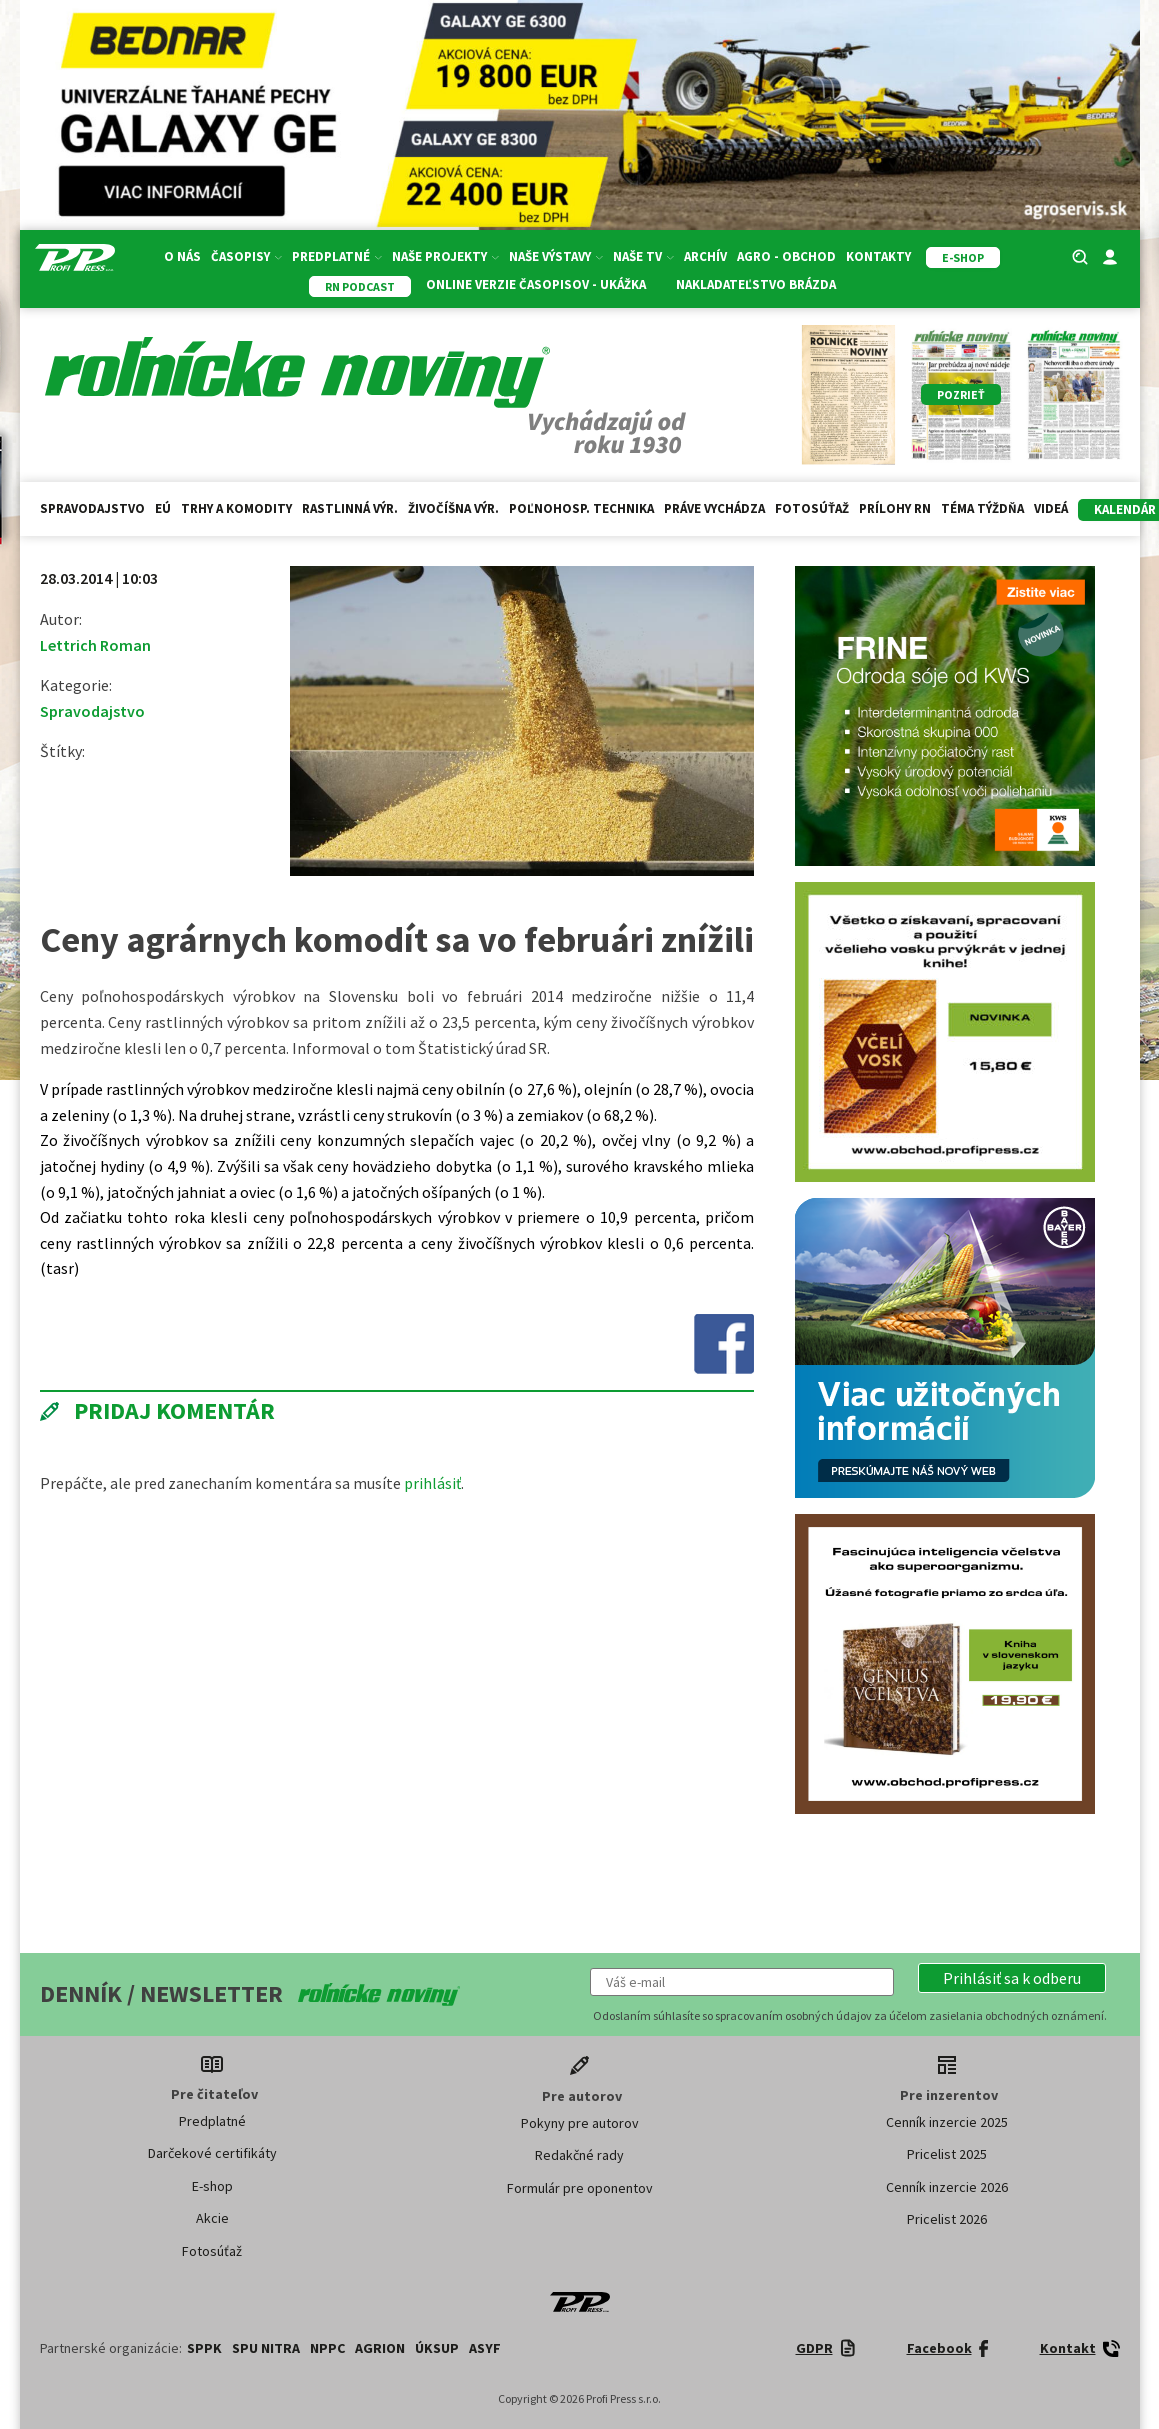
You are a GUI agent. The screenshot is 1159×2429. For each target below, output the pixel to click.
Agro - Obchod (786, 256)
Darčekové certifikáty (212, 2153)
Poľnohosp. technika (581, 508)
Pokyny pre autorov (580, 2123)
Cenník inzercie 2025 (947, 2122)
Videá (1051, 508)
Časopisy (246, 256)
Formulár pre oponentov (580, 2188)
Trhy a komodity (236, 508)
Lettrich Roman (95, 645)
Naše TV (643, 256)
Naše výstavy (556, 256)
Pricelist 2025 (947, 2154)
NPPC (327, 2348)
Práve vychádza (714, 508)
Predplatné (337, 256)
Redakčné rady (579, 2155)
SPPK (204, 2348)
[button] (1012, 1978)
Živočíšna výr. (453, 508)
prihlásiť (432, 1483)
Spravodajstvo (92, 508)
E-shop (212, 2186)
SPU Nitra (266, 2348)
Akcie (212, 2218)
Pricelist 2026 (947, 2219)
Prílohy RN (895, 508)
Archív (705, 256)
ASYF (485, 2348)
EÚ (163, 508)
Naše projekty (445, 256)
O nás (182, 256)
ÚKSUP (437, 2348)
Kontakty (878, 256)
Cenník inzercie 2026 (947, 2187)
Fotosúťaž (812, 508)
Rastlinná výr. (350, 508)
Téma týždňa (982, 508)
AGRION (380, 2348)
